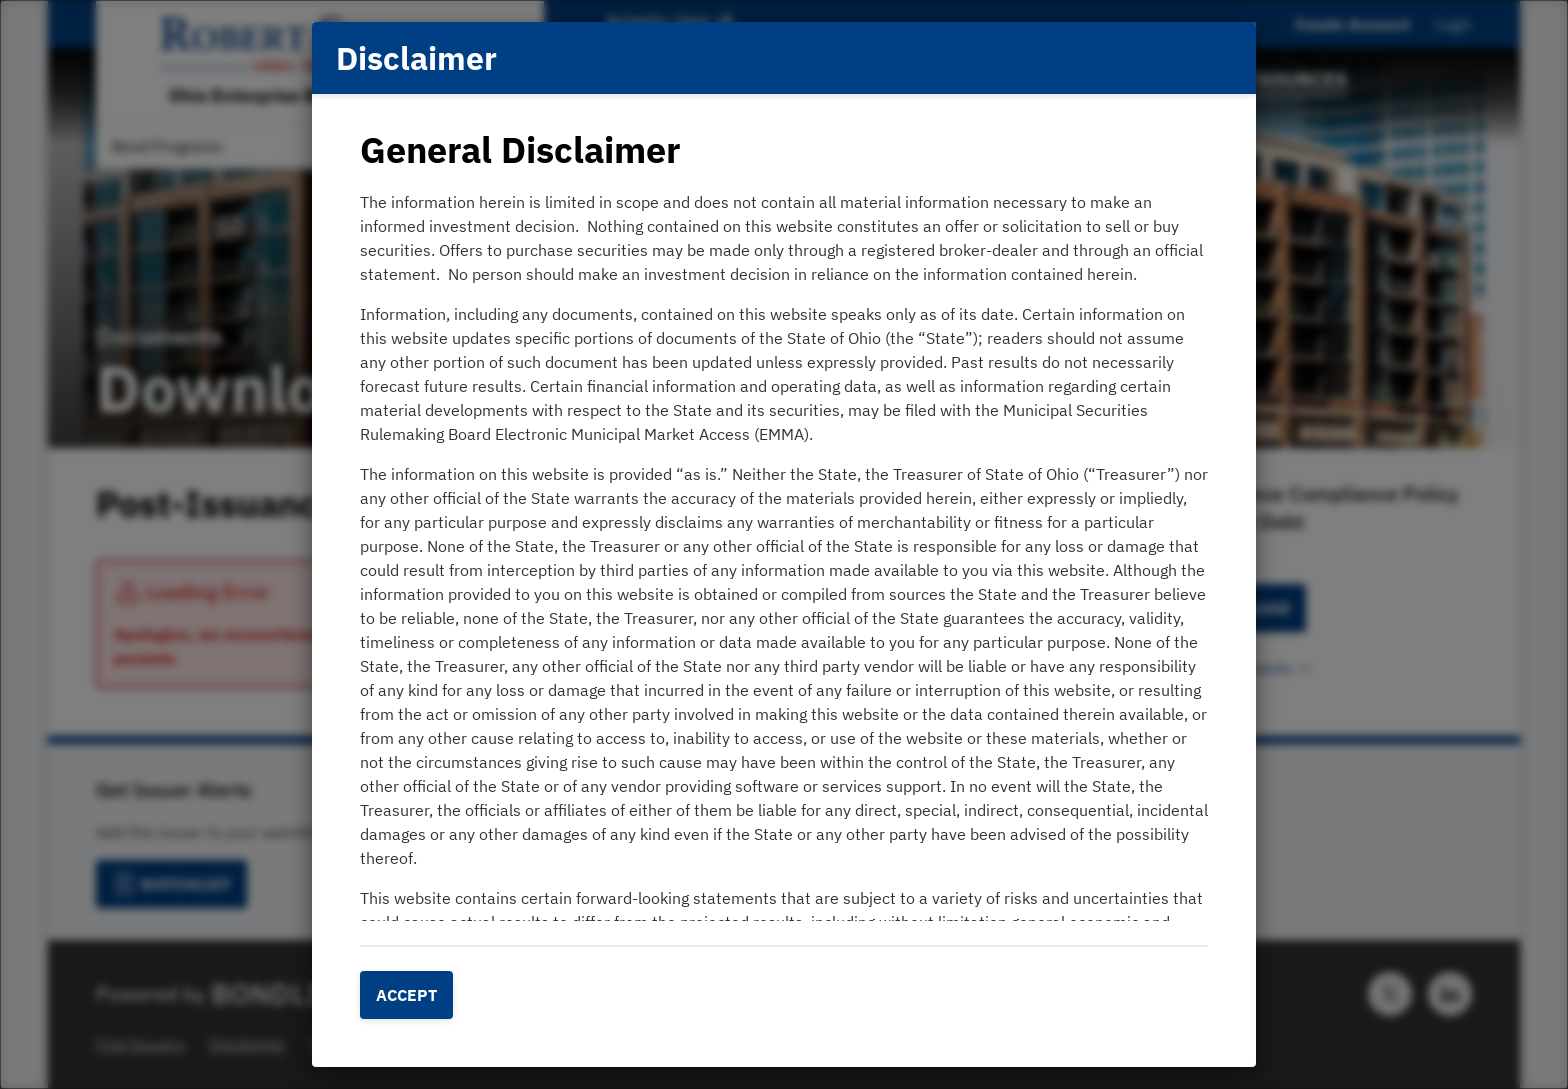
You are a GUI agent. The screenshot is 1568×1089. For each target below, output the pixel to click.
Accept (406, 995)
